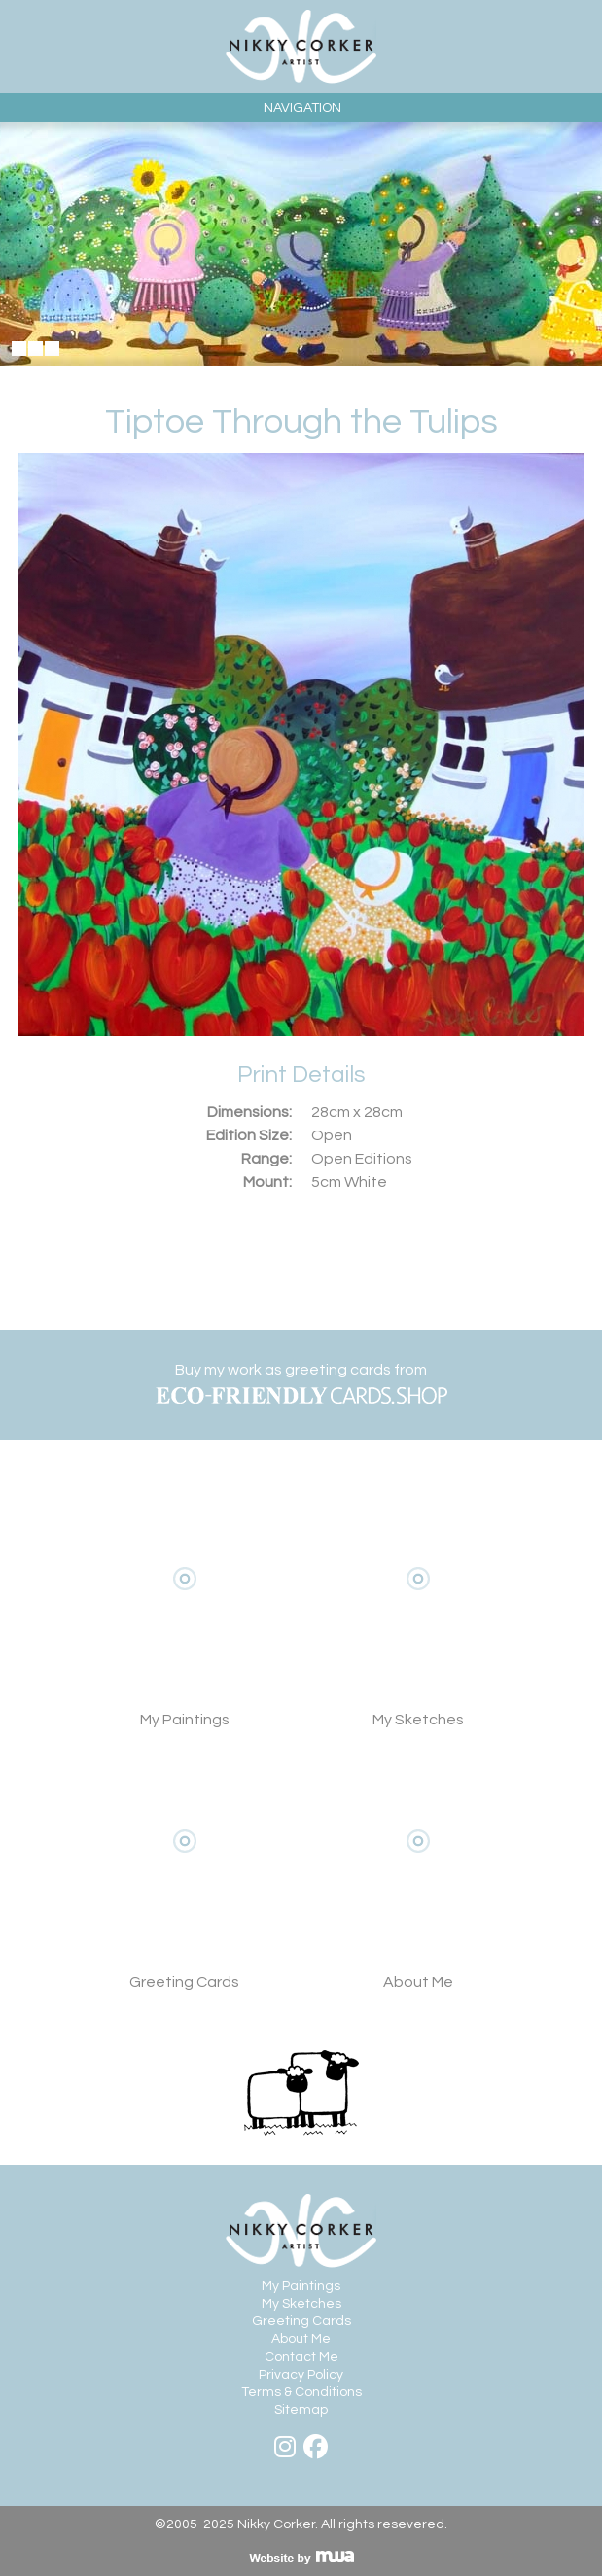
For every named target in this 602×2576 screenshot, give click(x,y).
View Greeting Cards (185, 1870)
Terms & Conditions (301, 2392)
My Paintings (301, 2286)
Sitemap (301, 2410)
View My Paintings (185, 1607)
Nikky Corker (301, 47)
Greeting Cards (301, 2321)
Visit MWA (301, 2557)
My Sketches (418, 1607)
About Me (418, 1870)
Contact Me (301, 2357)
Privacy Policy (301, 2375)
